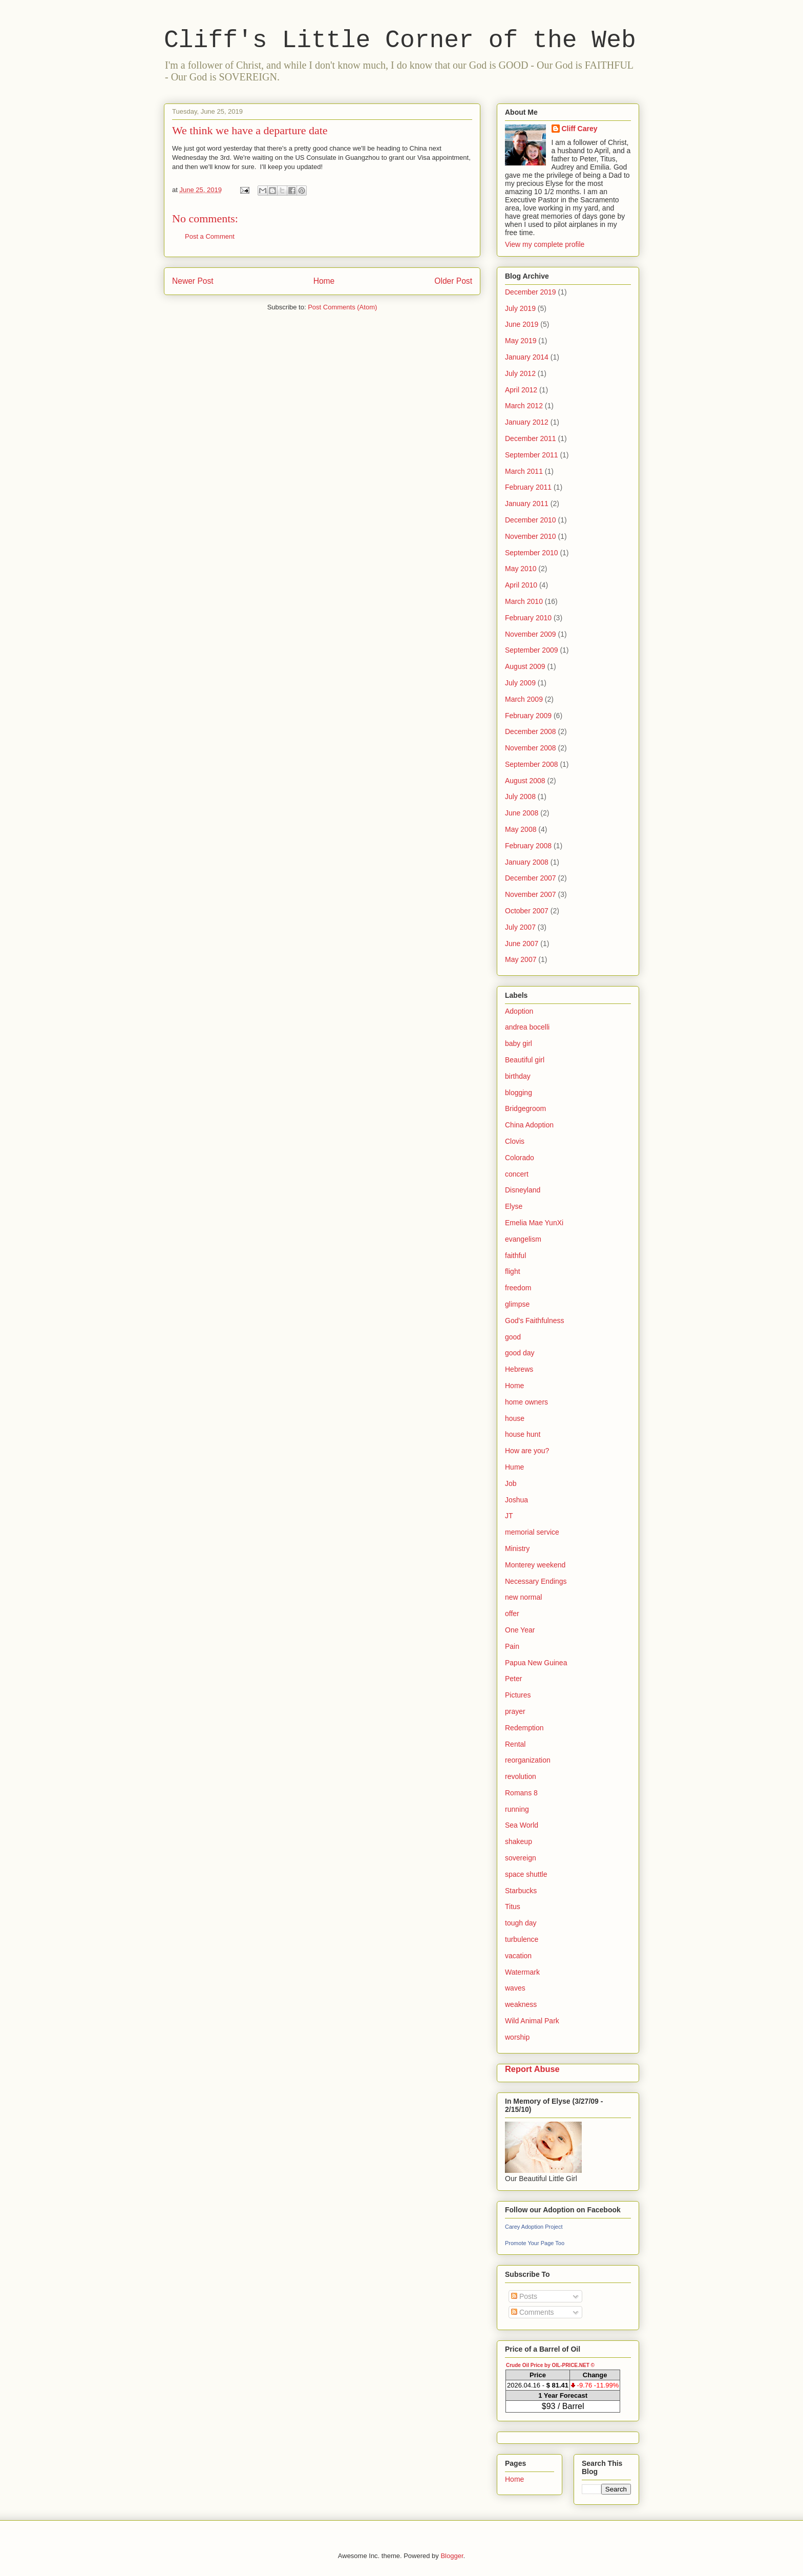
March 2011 (524, 471)
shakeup (518, 1841)
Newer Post (193, 281)
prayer (515, 1711)
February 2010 (528, 618)
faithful (515, 1255)
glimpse (517, 1304)
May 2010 (520, 568)
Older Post (453, 281)
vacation (518, 1956)
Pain (512, 1646)
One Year (520, 1630)
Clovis (514, 1141)
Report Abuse (532, 2069)
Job (511, 1483)
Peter (513, 1678)
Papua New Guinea (536, 1663)
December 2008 (530, 731)
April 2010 (521, 585)
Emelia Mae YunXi (534, 1223)
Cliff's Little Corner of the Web (400, 40)
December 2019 (530, 292)
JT (509, 1516)
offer (512, 1613)
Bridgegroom (525, 1108)
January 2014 (526, 357)
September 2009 (531, 650)
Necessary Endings (536, 1581)
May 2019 (520, 341)
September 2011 (531, 455)
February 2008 (528, 846)
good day (520, 1353)
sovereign (520, 1858)
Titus (512, 1906)
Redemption (524, 1728)
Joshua (516, 1500)
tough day (521, 1923)
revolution (520, 1776)
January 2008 (526, 862)
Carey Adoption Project (534, 2227)
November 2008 (530, 748)
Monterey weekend (535, 1565)
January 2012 (526, 422)
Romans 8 (521, 1793)
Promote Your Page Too (534, 2243)
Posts (524, 2296)
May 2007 (520, 959)
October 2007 (526, 911)
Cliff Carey (580, 128)
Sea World (521, 1825)
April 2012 (521, 390)
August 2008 (525, 781)
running (517, 1809)
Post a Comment (210, 236)
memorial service (532, 1532)
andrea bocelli (527, 1027)
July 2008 (520, 796)
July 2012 (520, 373)
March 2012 (524, 406)
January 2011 (526, 503)
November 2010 (530, 536)
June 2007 (521, 943)
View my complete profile (544, 244)
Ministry (517, 1548)
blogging (518, 1092)
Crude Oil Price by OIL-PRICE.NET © (550, 2365)
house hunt (522, 1434)
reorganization (528, 1760)
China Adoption (529, 1125)
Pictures (518, 1695)
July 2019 (520, 308)
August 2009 (525, 666)
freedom (518, 1288)
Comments (532, 2312)
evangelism (523, 1239)
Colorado (519, 1158)
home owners (526, 1402)
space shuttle (526, 1874)
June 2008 (521, 813)
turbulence (521, 1939)
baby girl (518, 1043)
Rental (515, 1744)
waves (515, 1988)
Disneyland (522, 1190)
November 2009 (530, 634)
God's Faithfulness (534, 1320)
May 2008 (520, 829)
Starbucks (521, 1891)
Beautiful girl (524, 1060)
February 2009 (528, 715)
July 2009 (520, 683)
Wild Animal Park (532, 2021)
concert (517, 1174)
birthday (518, 1076)
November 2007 (530, 894)
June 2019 (521, 324)
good (513, 1337)
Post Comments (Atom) (342, 307)
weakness (521, 2004)
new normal (523, 1597)
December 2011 (530, 438)
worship (517, 2037)
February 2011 (528, 487)
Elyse (513, 1206)
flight (512, 1271)
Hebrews (519, 1369)
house (514, 1418)
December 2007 (530, 878)
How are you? (527, 1451)
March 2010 (524, 601)
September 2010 (531, 553)
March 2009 (524, 699)
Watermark (522, 1972)
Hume (514, 1467)
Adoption (519, 1011)
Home (324, 281)
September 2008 (531, 764)
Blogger (451, 2556)
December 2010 (530, 520)
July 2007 (520, 927)
